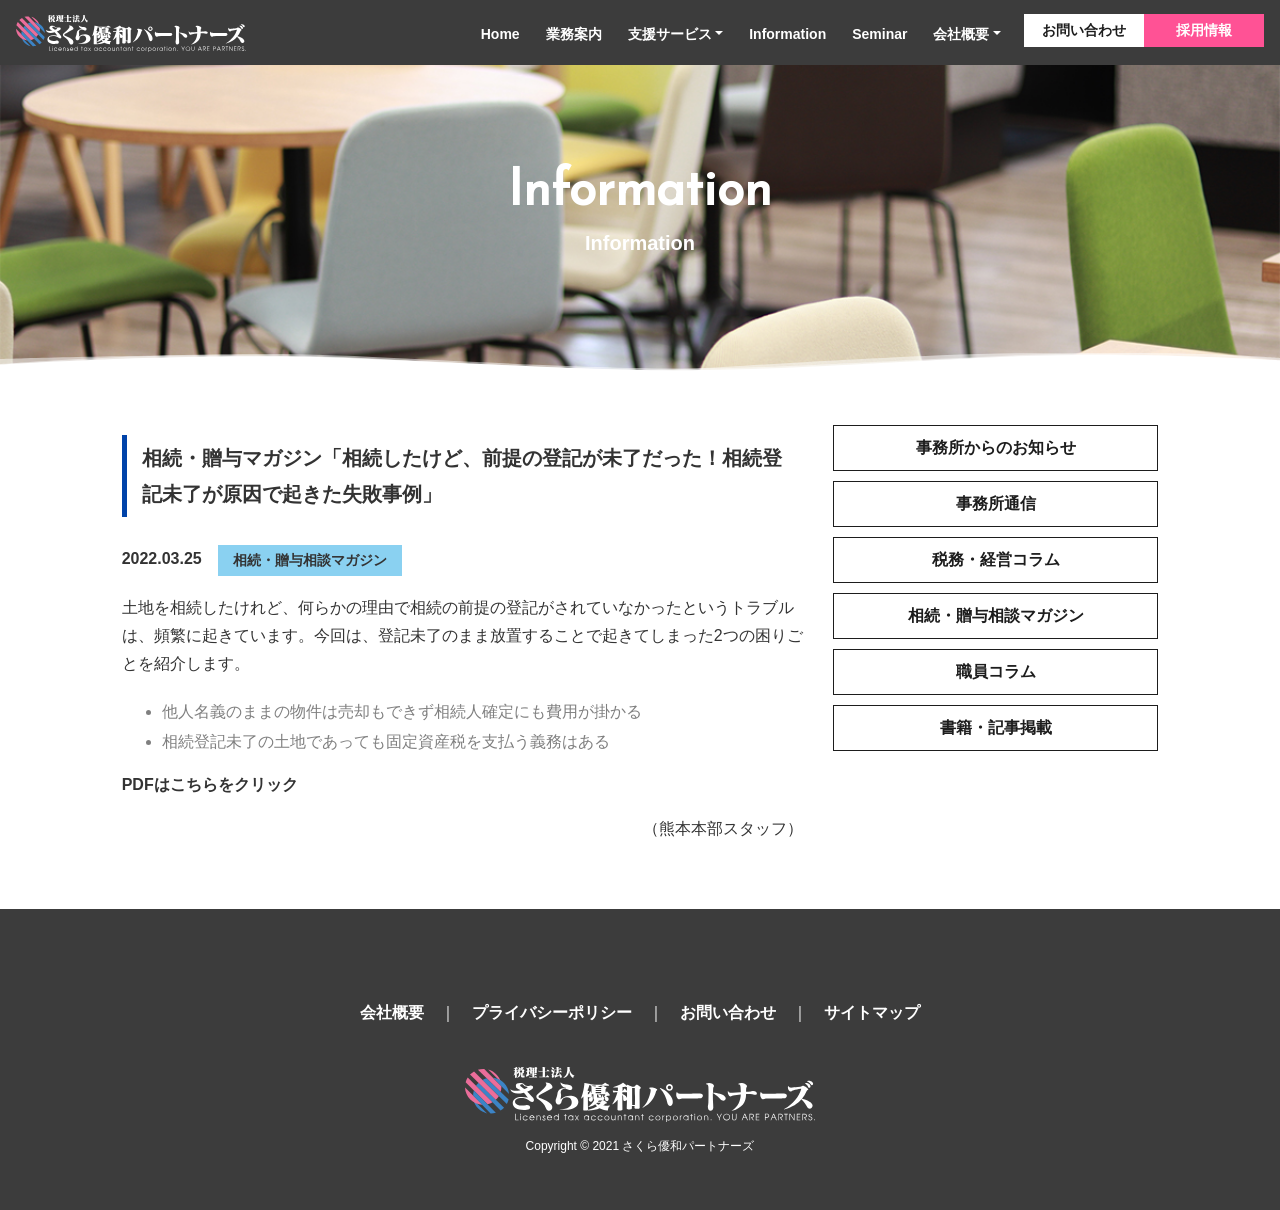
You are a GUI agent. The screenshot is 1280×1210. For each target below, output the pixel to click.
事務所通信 (996, 503)
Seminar (879, 34)
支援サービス (670, 34)
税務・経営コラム (996, 559)
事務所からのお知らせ (996, 447)
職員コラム (996, 671)
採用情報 (1204, 30)
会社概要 (961, 34)
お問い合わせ (1084, 30)
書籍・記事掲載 (996, 727)
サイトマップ (872, 1012)
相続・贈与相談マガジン (310, 560)
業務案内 (574, 34)
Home (500, 34)
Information (787, 34)
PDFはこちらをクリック (210, 784)
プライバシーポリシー (552, 1012)
